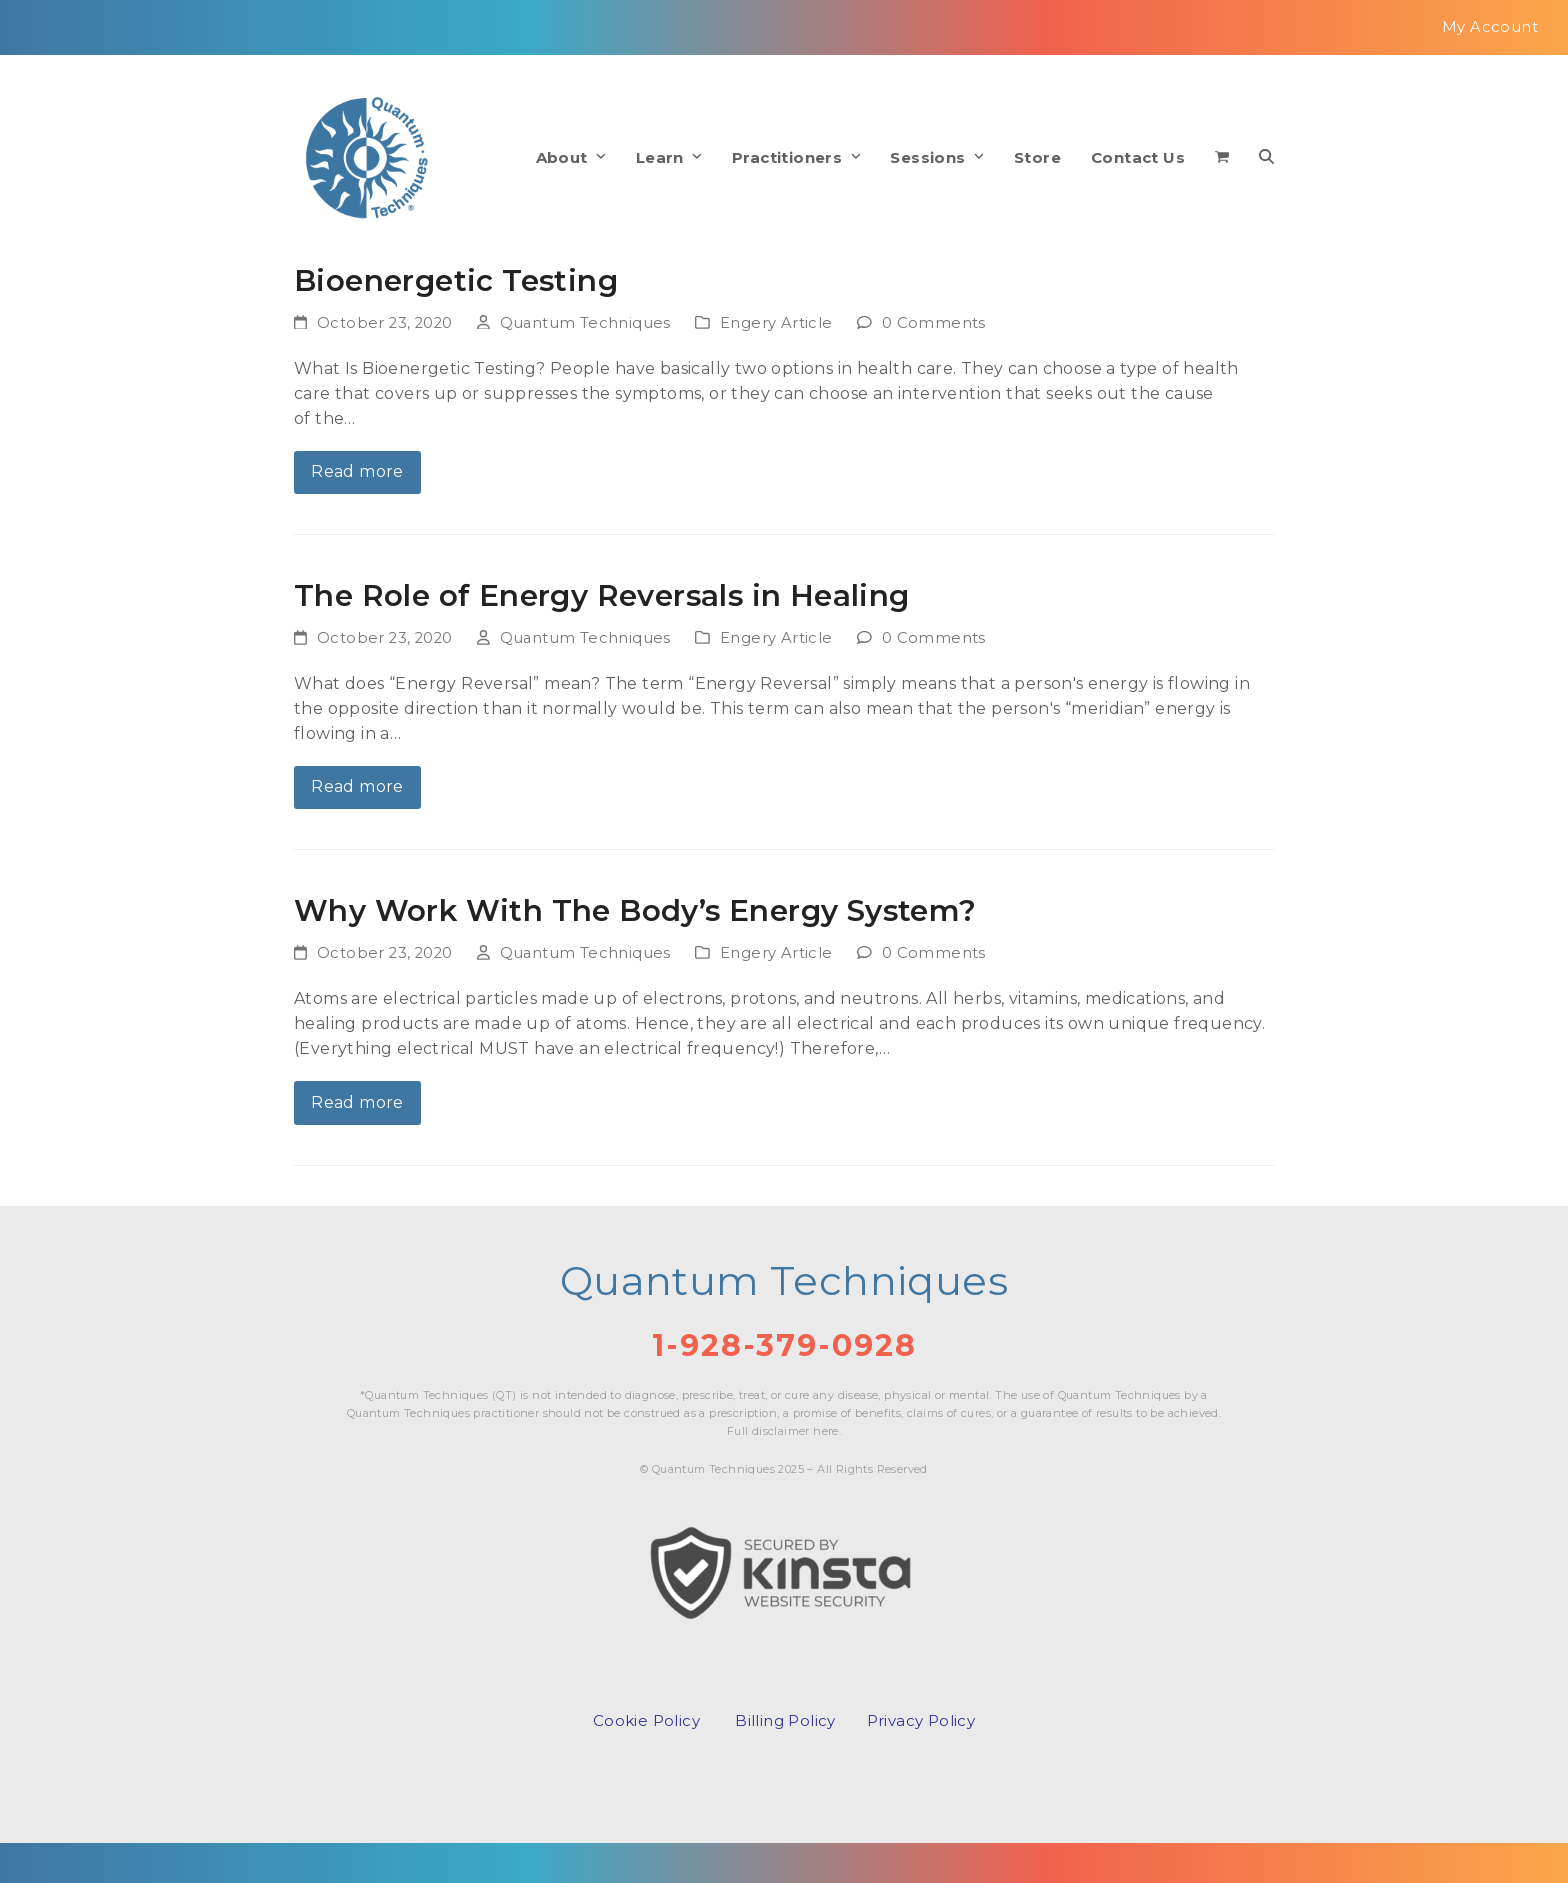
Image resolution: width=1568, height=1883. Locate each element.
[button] (1222, 158)
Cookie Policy (646, 1720)
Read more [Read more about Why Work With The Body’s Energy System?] (357, 1102)
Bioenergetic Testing (456, 280)
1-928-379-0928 (784, 1345)
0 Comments (934, 323)
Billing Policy (785, 1720)
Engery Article (776, 323)
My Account (1490, 27)
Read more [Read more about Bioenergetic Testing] (357, 471)
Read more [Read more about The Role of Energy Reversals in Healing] (357, 786)
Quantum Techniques (585, 323)
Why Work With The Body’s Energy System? (635, 910)
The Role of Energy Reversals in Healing (602, 595)
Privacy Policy (921, 1720)
